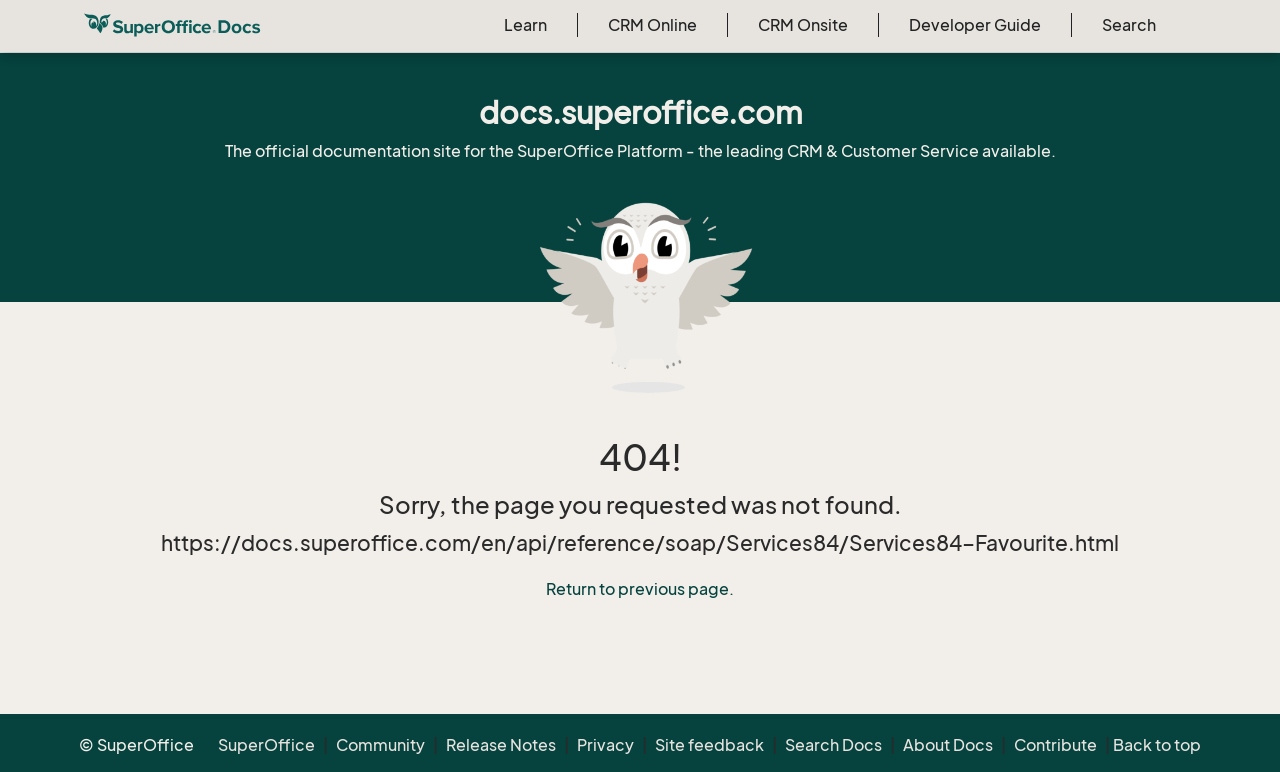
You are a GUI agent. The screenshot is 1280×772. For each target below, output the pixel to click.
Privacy (605, 745)
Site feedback (709, 745)
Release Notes (501, 745)
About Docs (948, 745)
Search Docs (833, 745)
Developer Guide (975, 25)
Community (380, 745)
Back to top (1157, 745)
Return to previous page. (640, 589)
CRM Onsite (803, 25)
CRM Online (652, 25)
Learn (525, 25)
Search (1129, 25)
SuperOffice (266, 745)
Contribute (1055, 745)
